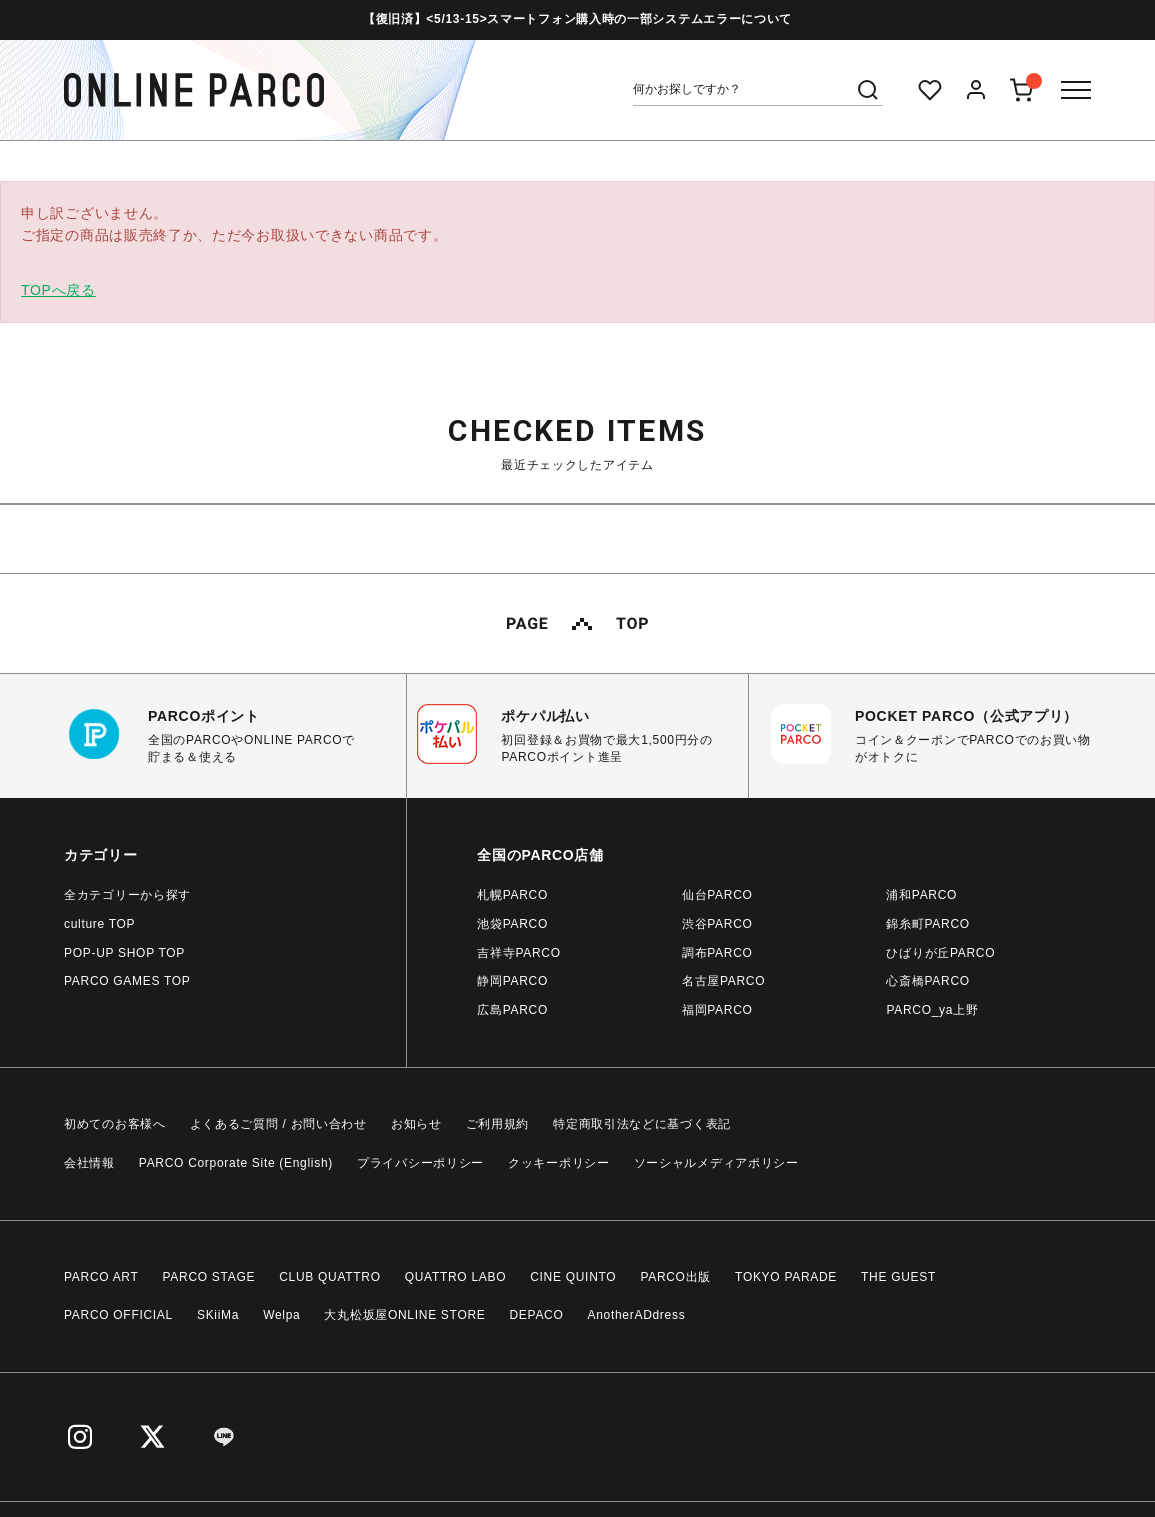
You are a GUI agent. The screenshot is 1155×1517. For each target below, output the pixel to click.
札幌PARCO (512, 895)
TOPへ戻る (58, 290)
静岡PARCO (512, 981)
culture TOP (99, 924)
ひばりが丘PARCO (940, 953)
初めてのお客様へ (115, 1124)
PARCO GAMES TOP (127, 981)
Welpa (281, 1315)
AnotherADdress (637, 1315)
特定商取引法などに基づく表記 (642, 1124)
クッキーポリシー (559, 1163)
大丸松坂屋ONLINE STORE (404, 1315)
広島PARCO (512, 1010)
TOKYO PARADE (786, 1277)
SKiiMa (218, 1315)
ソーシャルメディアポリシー (716, 1163)
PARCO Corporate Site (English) (236, 1163)
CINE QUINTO (573, 1277)
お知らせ (416, 1124)
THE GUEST (898, 1277)
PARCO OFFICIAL (118, 1315)
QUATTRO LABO (456, 1277)
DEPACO (537, 1315)
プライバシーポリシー (420, 1163)
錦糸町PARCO (927, 924)
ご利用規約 (498, 1124)
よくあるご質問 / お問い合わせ (278, 1124)
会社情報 (89, 1163)
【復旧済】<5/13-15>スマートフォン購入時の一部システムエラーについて (577, 19)
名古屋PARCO (723, 981)
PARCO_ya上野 (932, 1010)
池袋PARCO (512, 924)
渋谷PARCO (717, 924)
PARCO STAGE (209, 1277)
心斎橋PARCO (927, 981)
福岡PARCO (717, 1010)
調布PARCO (717, 953)
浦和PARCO (921, 895)
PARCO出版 (675, 1277)
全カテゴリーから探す (127, 895)
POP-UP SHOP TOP (124, 953)
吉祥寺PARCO (518, 953)
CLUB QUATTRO (330, 1277)
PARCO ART (101, 1277)
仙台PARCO (717, 895)
